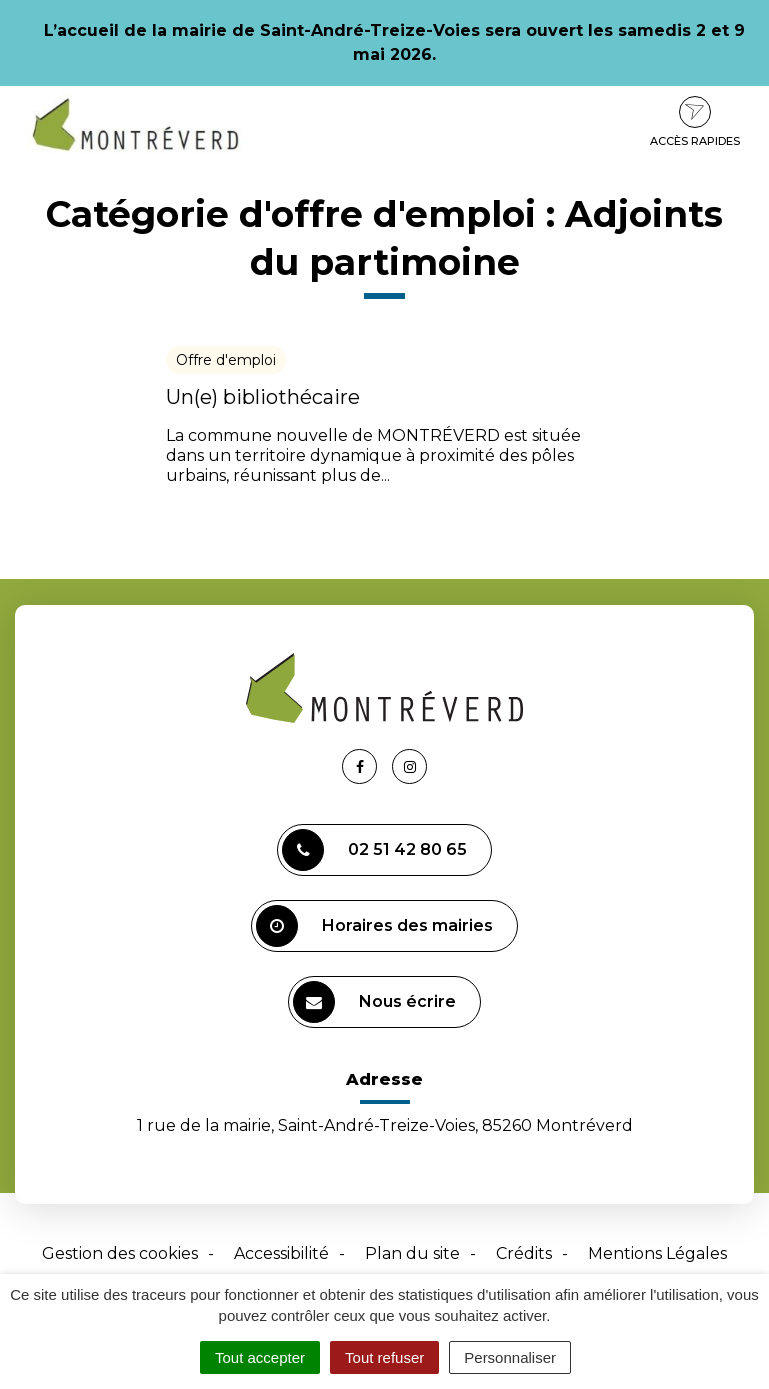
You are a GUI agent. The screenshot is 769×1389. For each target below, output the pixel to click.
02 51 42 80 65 (374, 850)
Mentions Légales (657, 1253)
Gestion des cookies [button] (120, 1253)
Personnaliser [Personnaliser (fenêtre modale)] (510, 1357)
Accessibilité (281, 1253)
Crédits (524, 1253)
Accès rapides (695, 122)
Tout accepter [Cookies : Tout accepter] (260, 1357)
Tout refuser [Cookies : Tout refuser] (384, 1357)
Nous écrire (374, 1002)
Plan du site (412, 1253)
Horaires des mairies (374, 926)
